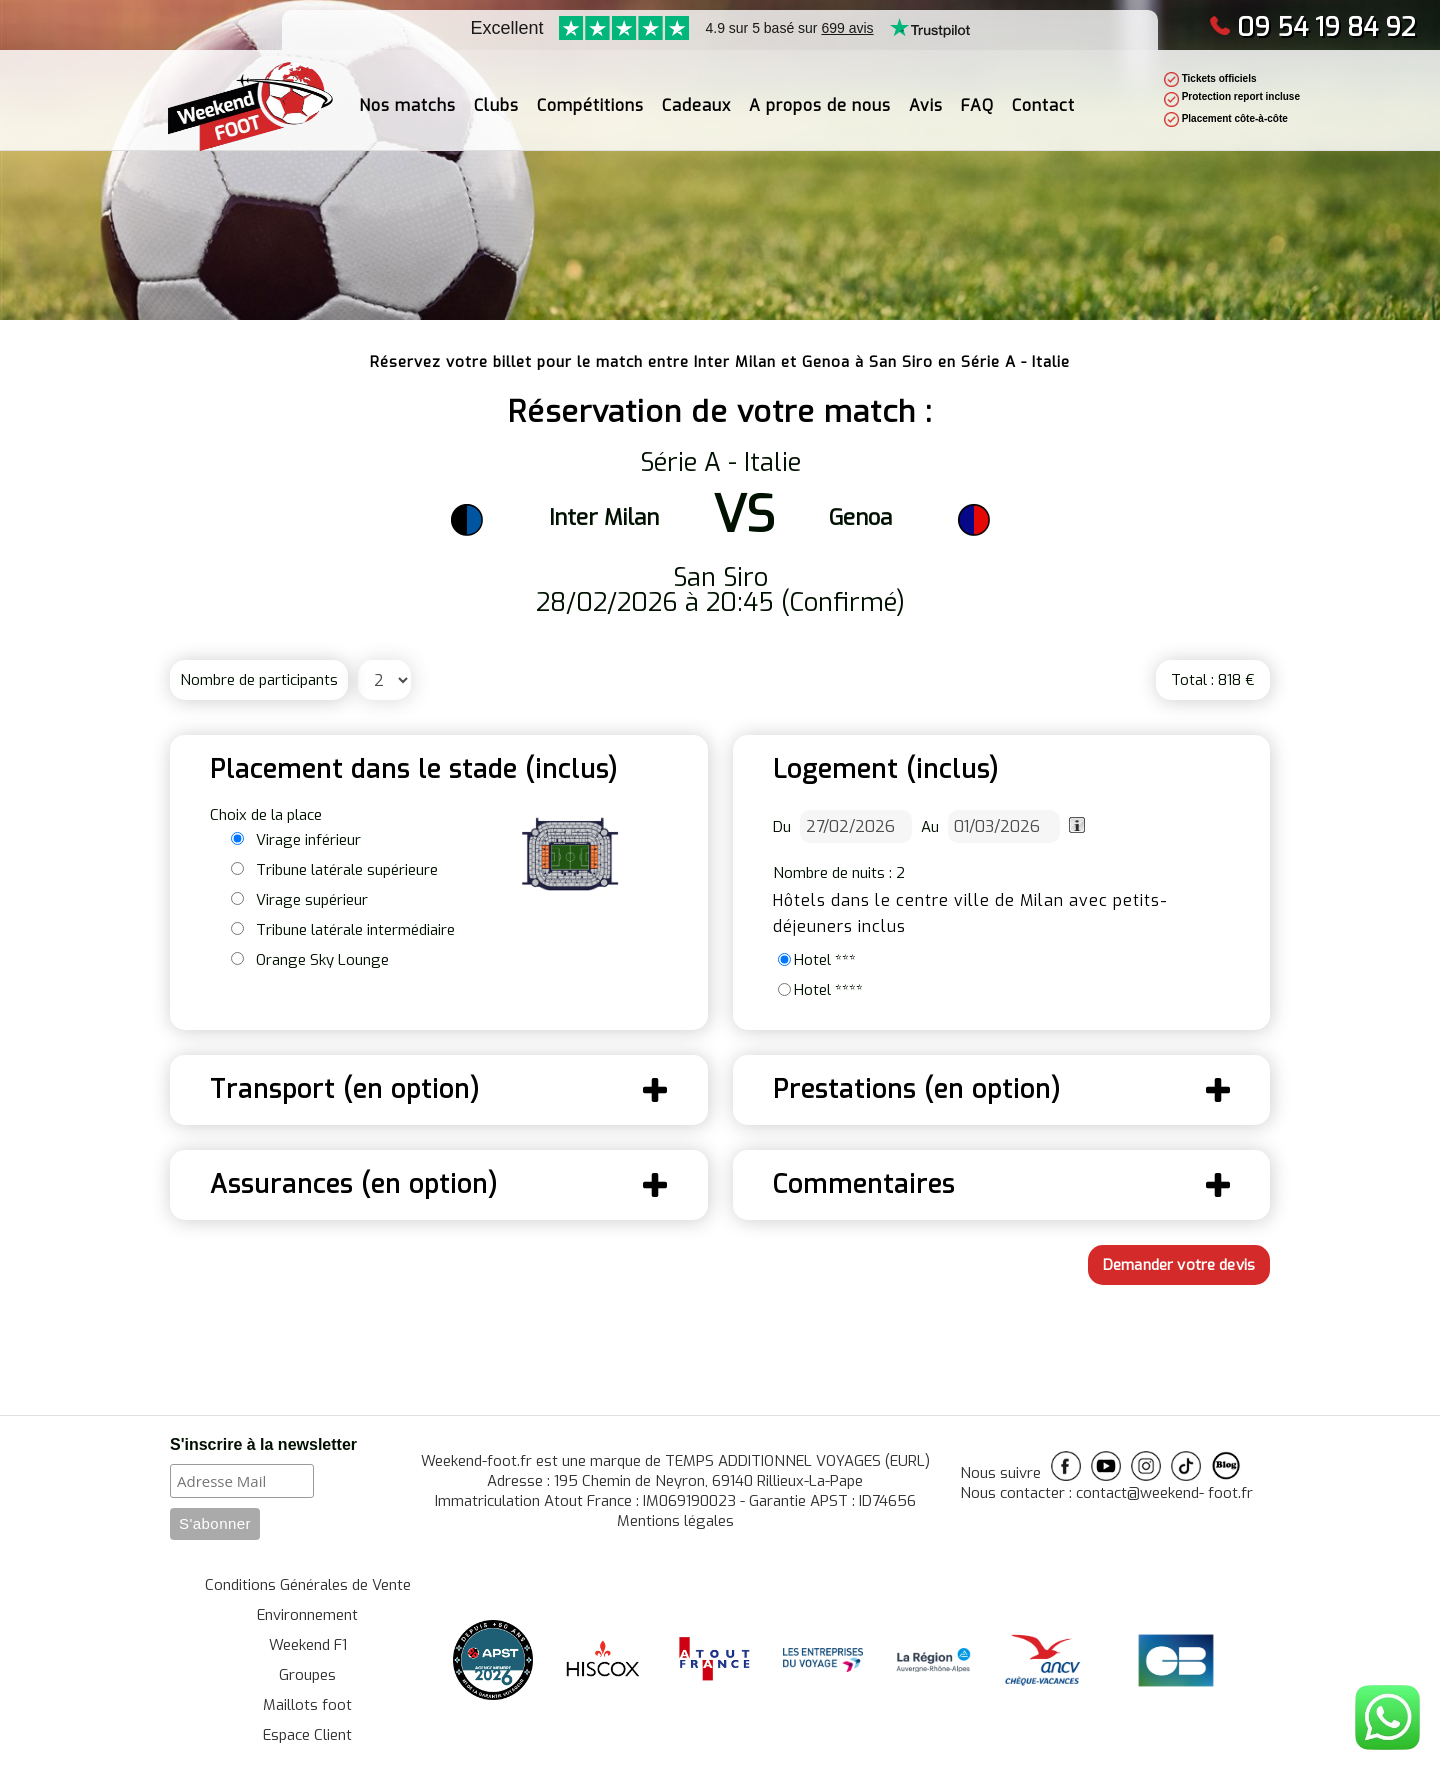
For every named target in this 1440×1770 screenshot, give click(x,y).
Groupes (307, 1675)
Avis (926, 94)
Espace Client (307, 1735)
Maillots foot (307, 1705)
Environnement (307, 1615)
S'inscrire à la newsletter (263, 1444)
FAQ (977, 94)
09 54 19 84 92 (1312, 27)
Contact (1043, 94)
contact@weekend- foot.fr (1164, 1493)
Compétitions (590, 94)
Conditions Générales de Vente (308, 1585)
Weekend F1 (308, 1645)
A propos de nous (820, 94)
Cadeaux (696, 94)
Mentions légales (675, 1521)
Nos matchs (407, 94)
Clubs (496, 94)
